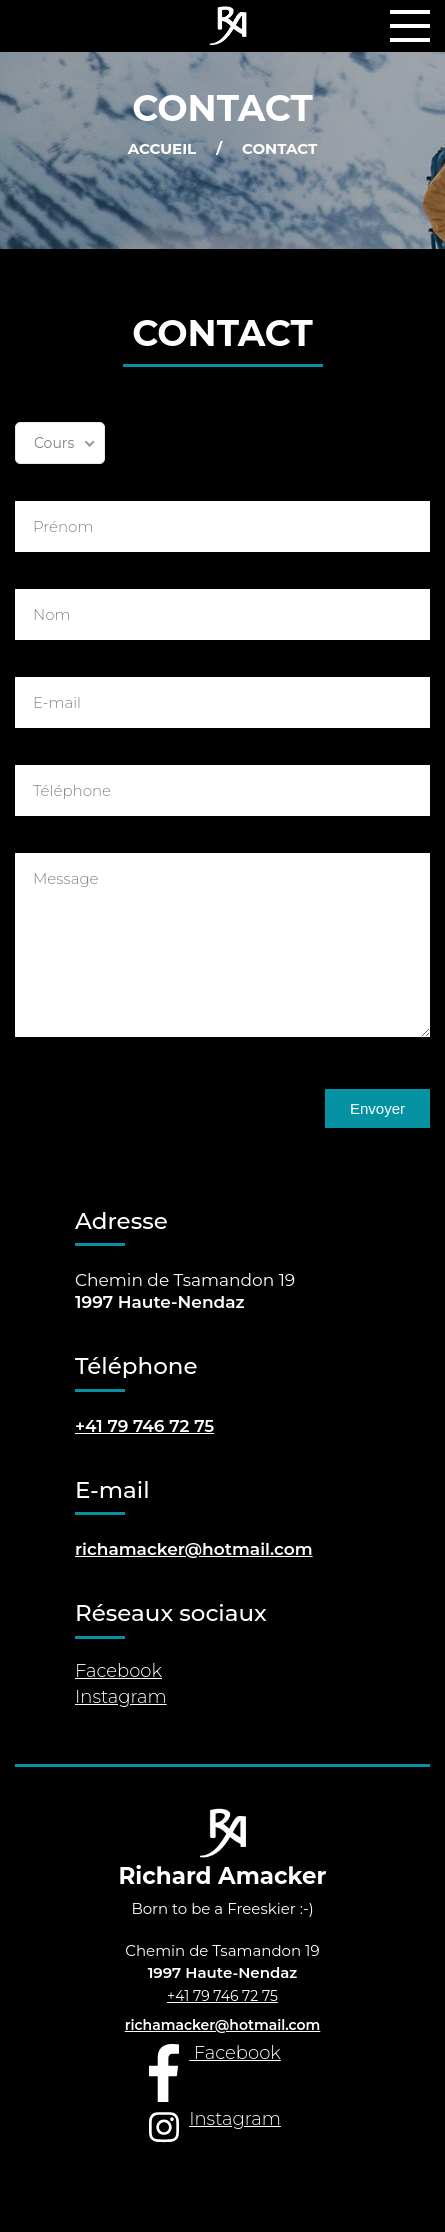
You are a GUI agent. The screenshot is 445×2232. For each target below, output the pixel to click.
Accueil (162, 149)
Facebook (118, 1672)
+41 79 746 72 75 (222, 1996)
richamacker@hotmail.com (194, 1549)
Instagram (121, 1698)
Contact (279, 149)
